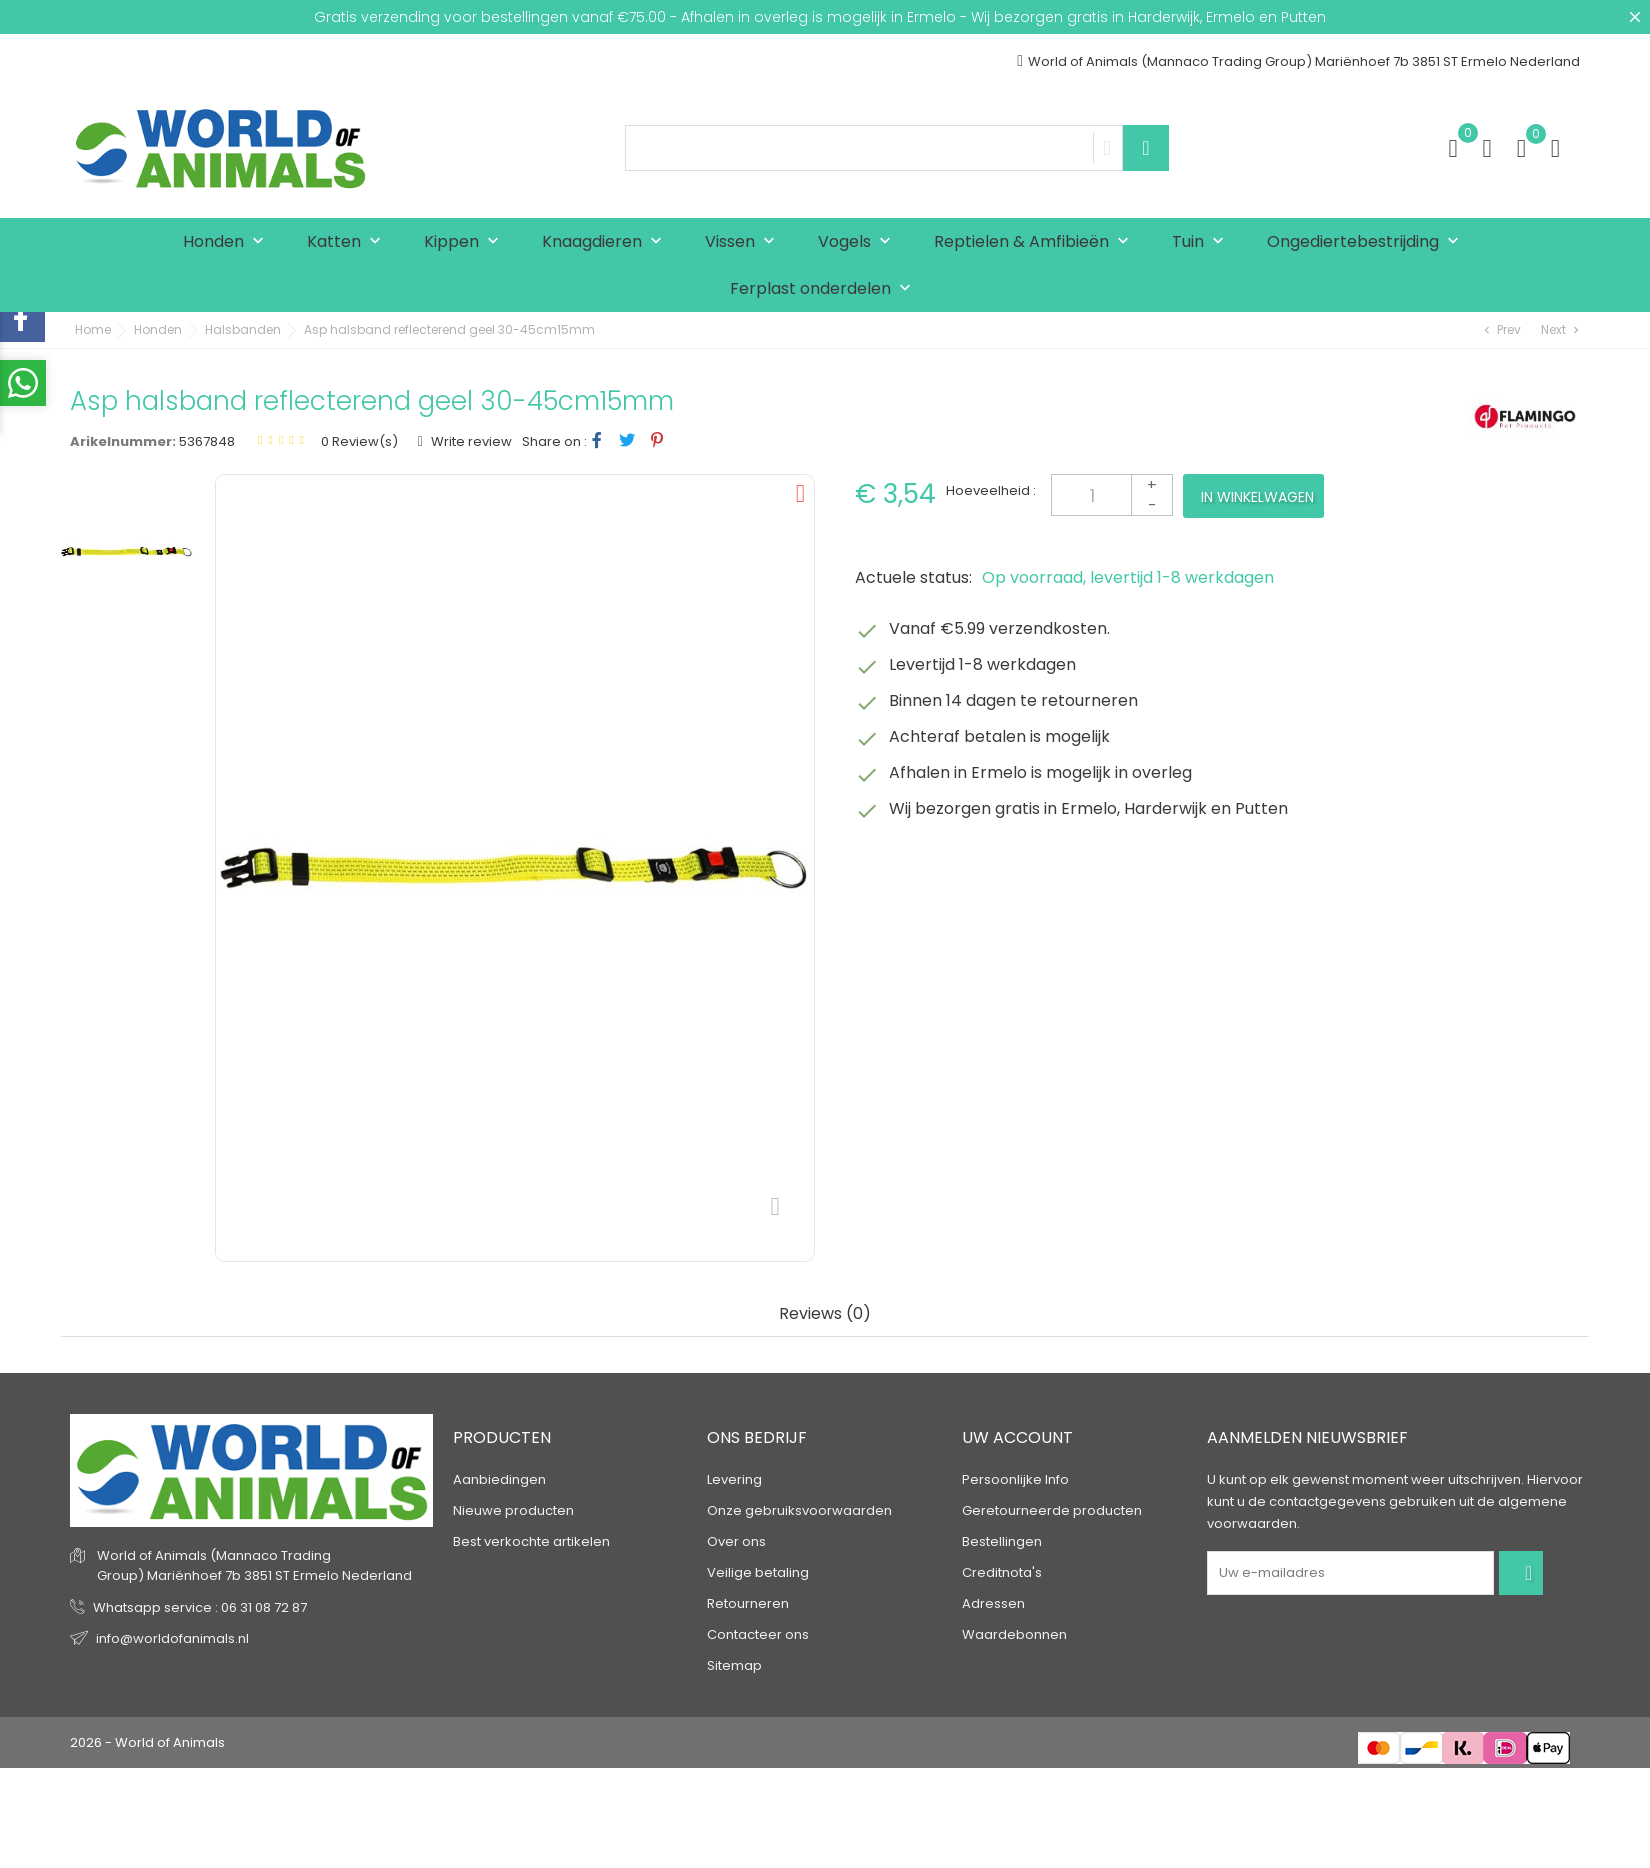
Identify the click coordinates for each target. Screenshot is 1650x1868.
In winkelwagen (1257, 497)
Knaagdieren (606, 242)
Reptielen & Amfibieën (1036, 242)
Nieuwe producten (513, 1510)
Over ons (736, 1541)
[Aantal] (1112, 495)
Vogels (859, 242)
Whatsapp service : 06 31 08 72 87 (200, 1607)
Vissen (744, 242)
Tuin (1202, 242)
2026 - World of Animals (147, 1742)
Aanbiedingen (499, 1479)
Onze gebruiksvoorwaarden (799, 1510)
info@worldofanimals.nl (172, 1638)
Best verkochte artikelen (531, 1541)
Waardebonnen (1014, 1634)
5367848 (207, 441)
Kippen (466, 242)
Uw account (1017, 1437)
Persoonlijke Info (1015, 1479)
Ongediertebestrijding (1367, 242)
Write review (470, 441)
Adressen (993, 1603)
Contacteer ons (758, 1634)
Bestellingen (1002, 1541)
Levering (734, 1479)
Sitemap (734, 1665)
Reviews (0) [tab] (825, 1314)
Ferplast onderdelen (825, 289)
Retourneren (748, 1603)
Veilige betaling (758, 1572)
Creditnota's (1002, 1572)
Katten (348, 242)
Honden (228, 242)
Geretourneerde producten (1052, 1510)
